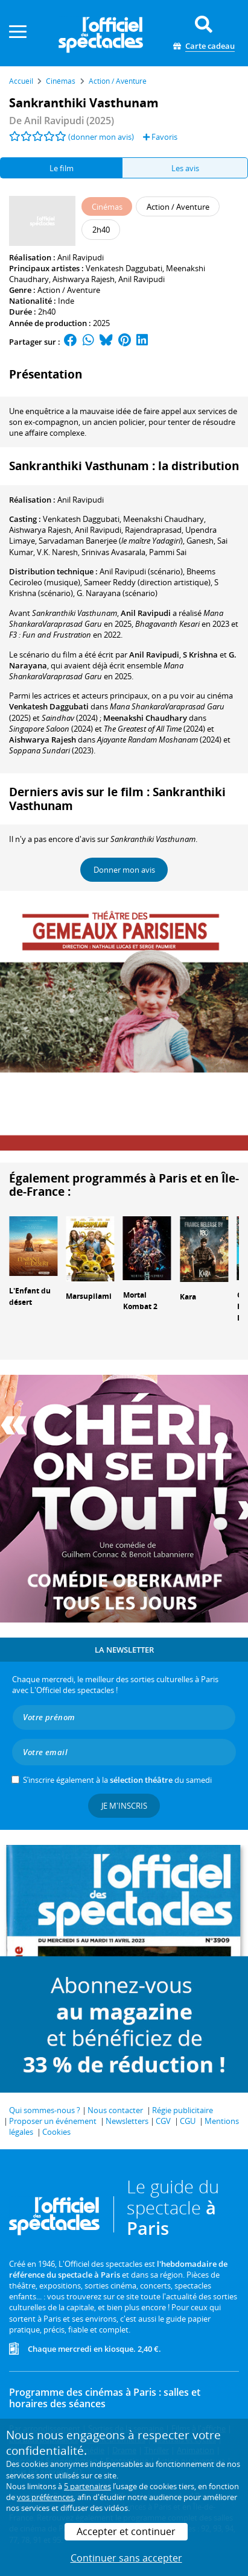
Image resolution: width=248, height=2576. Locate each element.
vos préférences (45, 2497)
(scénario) (141, 571)
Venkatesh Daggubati (124, 268)
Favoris (160, 136)
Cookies (56, 2131)
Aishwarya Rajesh (83, 279)
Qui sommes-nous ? (44, 2110)
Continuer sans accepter (126, 2558)
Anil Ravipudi (80, 257)
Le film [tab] (61, 168)
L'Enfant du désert (30, 1296)
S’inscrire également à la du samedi (117, 1779)
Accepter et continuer (126, 2531)
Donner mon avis (124, 869)
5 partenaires (87, 2486)
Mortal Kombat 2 (140, 1301)
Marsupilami (89, 1296)
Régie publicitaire (182, 2110)
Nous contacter (115, 2110)
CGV (163, 2121)
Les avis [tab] (185, 168)
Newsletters (127, 2121)
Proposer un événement (53, 2121)
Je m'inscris (124, 1805)
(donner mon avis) (101, 136)
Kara (188, 1297)
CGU (188, 2121)
